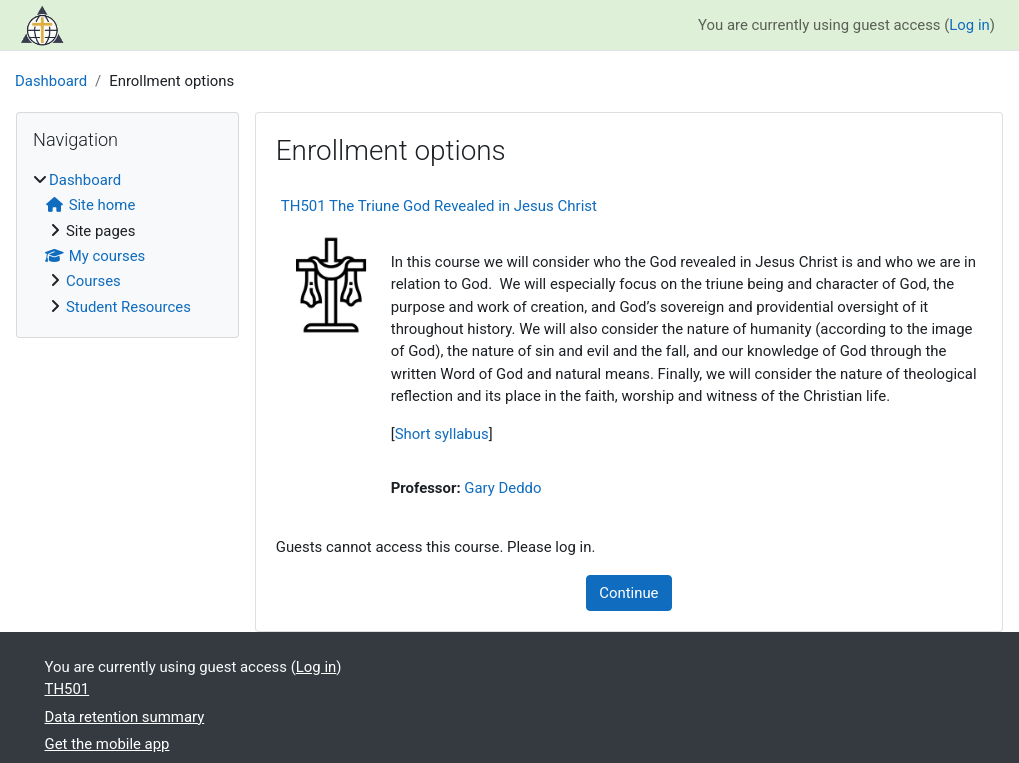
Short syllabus (442, 434)
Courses (93, 281)
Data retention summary (125, 717)
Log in (969, 25)
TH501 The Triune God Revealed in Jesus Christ (439, 206)
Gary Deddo (502, 488)
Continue (628, 593)
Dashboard (51, 81)
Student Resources (128, 307)
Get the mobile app (107, 744)
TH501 (67, 689)
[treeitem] (127, 243)
